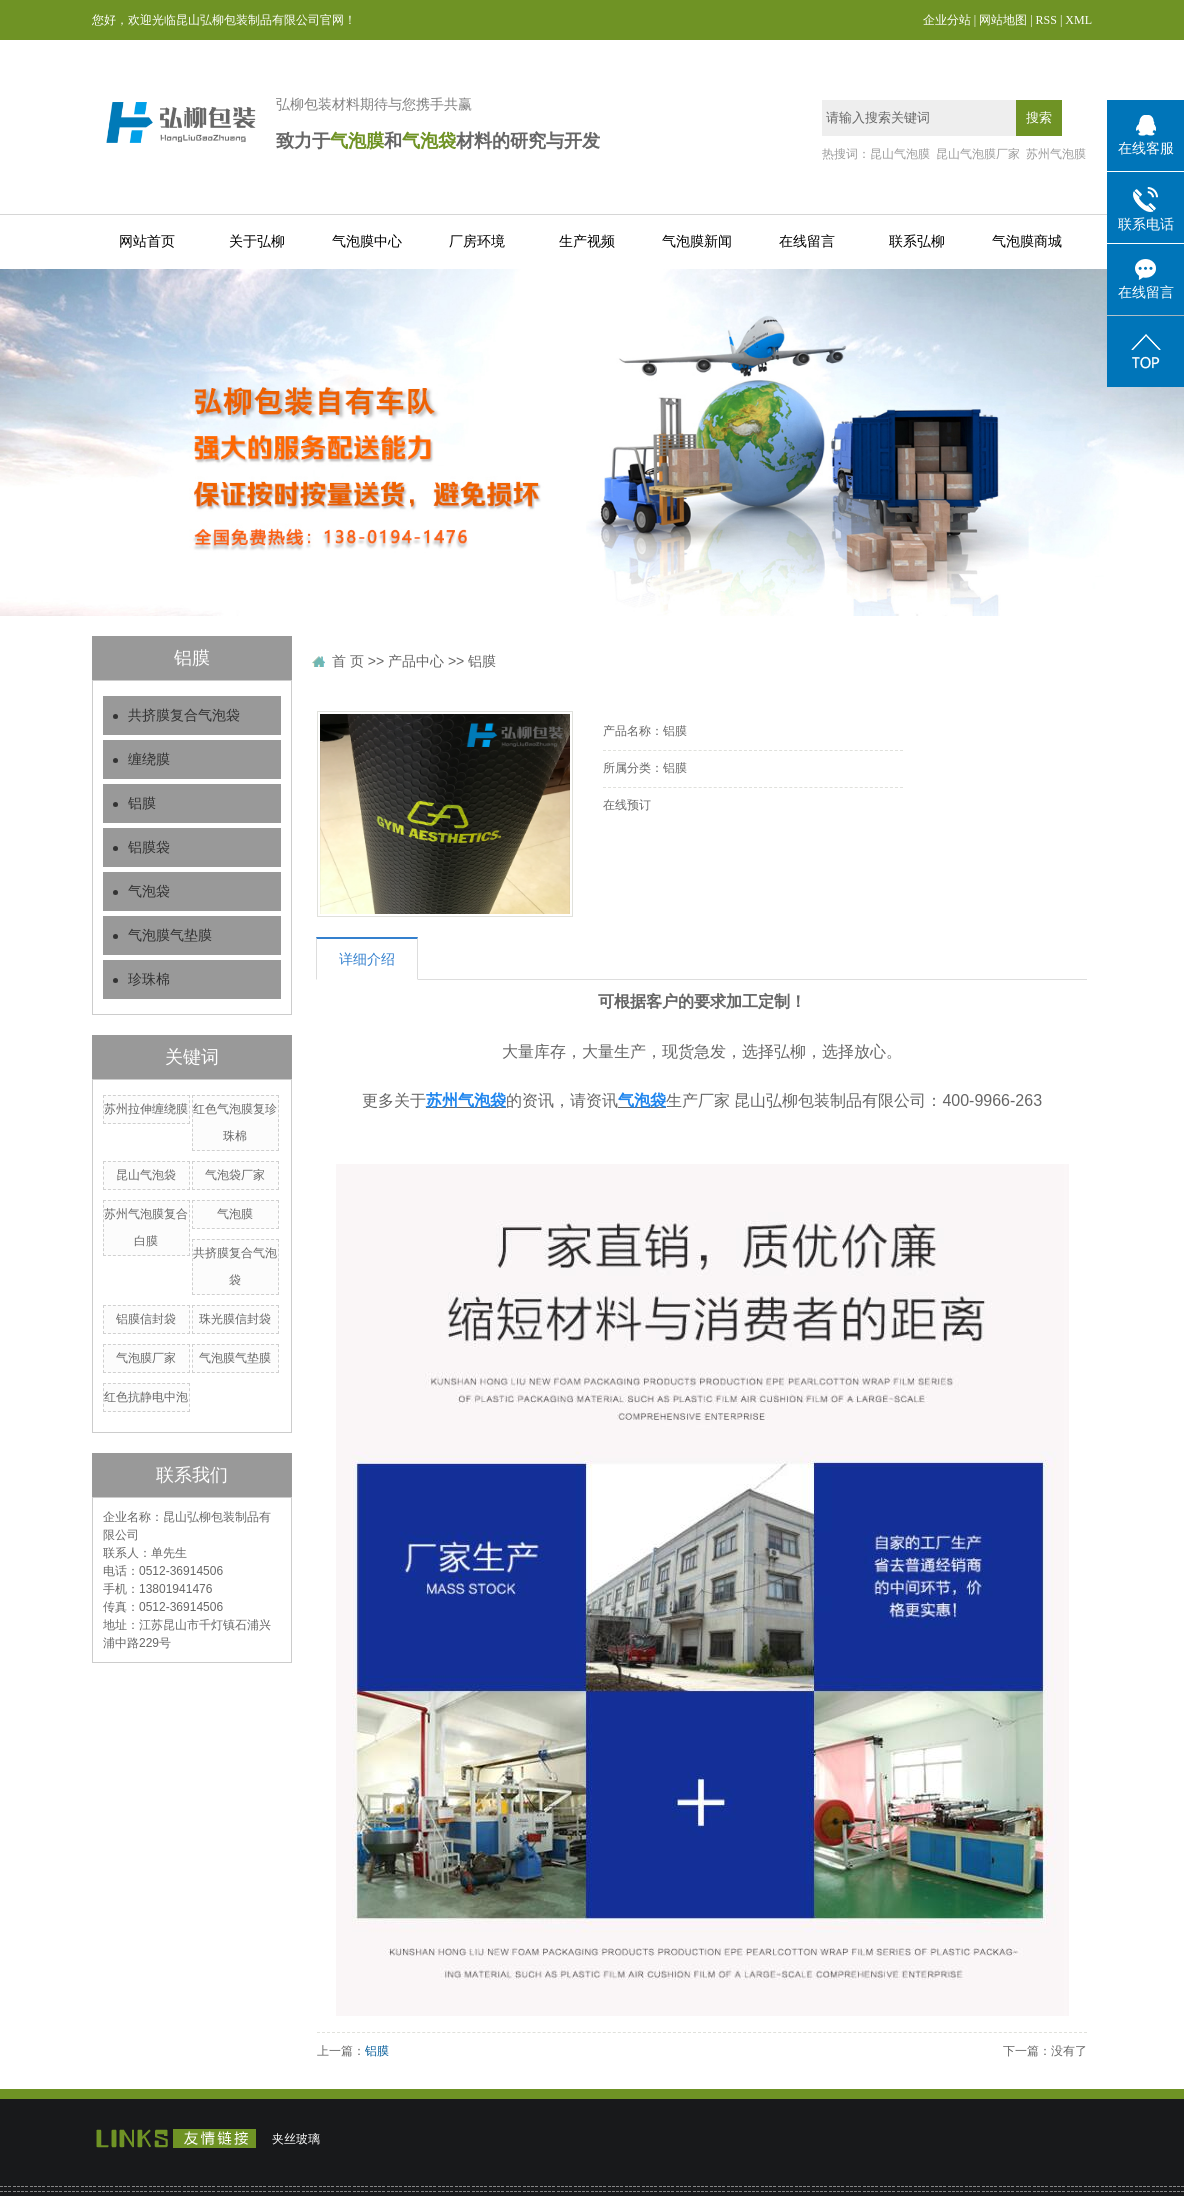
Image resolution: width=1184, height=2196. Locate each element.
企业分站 (947, 20)
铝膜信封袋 (146, 1319)
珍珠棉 (149, 979)
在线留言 (807, 241)
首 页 (348, 661)
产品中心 (416, 661)
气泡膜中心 (367, 241)
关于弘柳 (257, 241)
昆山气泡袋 (146, 1175)
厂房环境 (477, 241)
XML (1078, 20)
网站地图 (1003, 20)
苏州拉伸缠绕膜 (146, 1109)
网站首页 (147, 241)
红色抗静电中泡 (146, 1397)
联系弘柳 (917, 241)
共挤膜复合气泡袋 (184, 715)
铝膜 (142, 803)
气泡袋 (149, 891)
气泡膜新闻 (697, 241)
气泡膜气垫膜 (170, 935)
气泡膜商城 (1027, 241)
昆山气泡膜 (900, 154)
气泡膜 (235, 1214)
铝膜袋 (149, 847)
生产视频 (587, 241)
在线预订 (627, 805)
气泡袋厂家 (235, 1175)
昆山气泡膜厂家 (978, 154)
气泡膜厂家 (146, 1358)
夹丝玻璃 (296, 2139)
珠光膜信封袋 (235, 1319)
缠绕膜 (149, 759)
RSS (1046, 20)
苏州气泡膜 (1056, 154)
